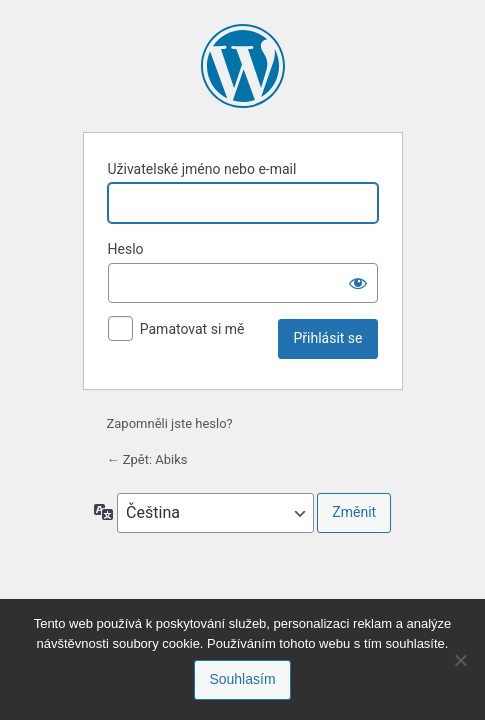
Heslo (126, 249)
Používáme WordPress (243, 66)
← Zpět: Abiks (147, 459)
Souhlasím (242, 679)
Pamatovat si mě (192, 329)
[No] (460, 660)
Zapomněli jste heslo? (170, 423)
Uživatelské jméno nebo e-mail (202, 169)
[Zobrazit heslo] (358, 283)
